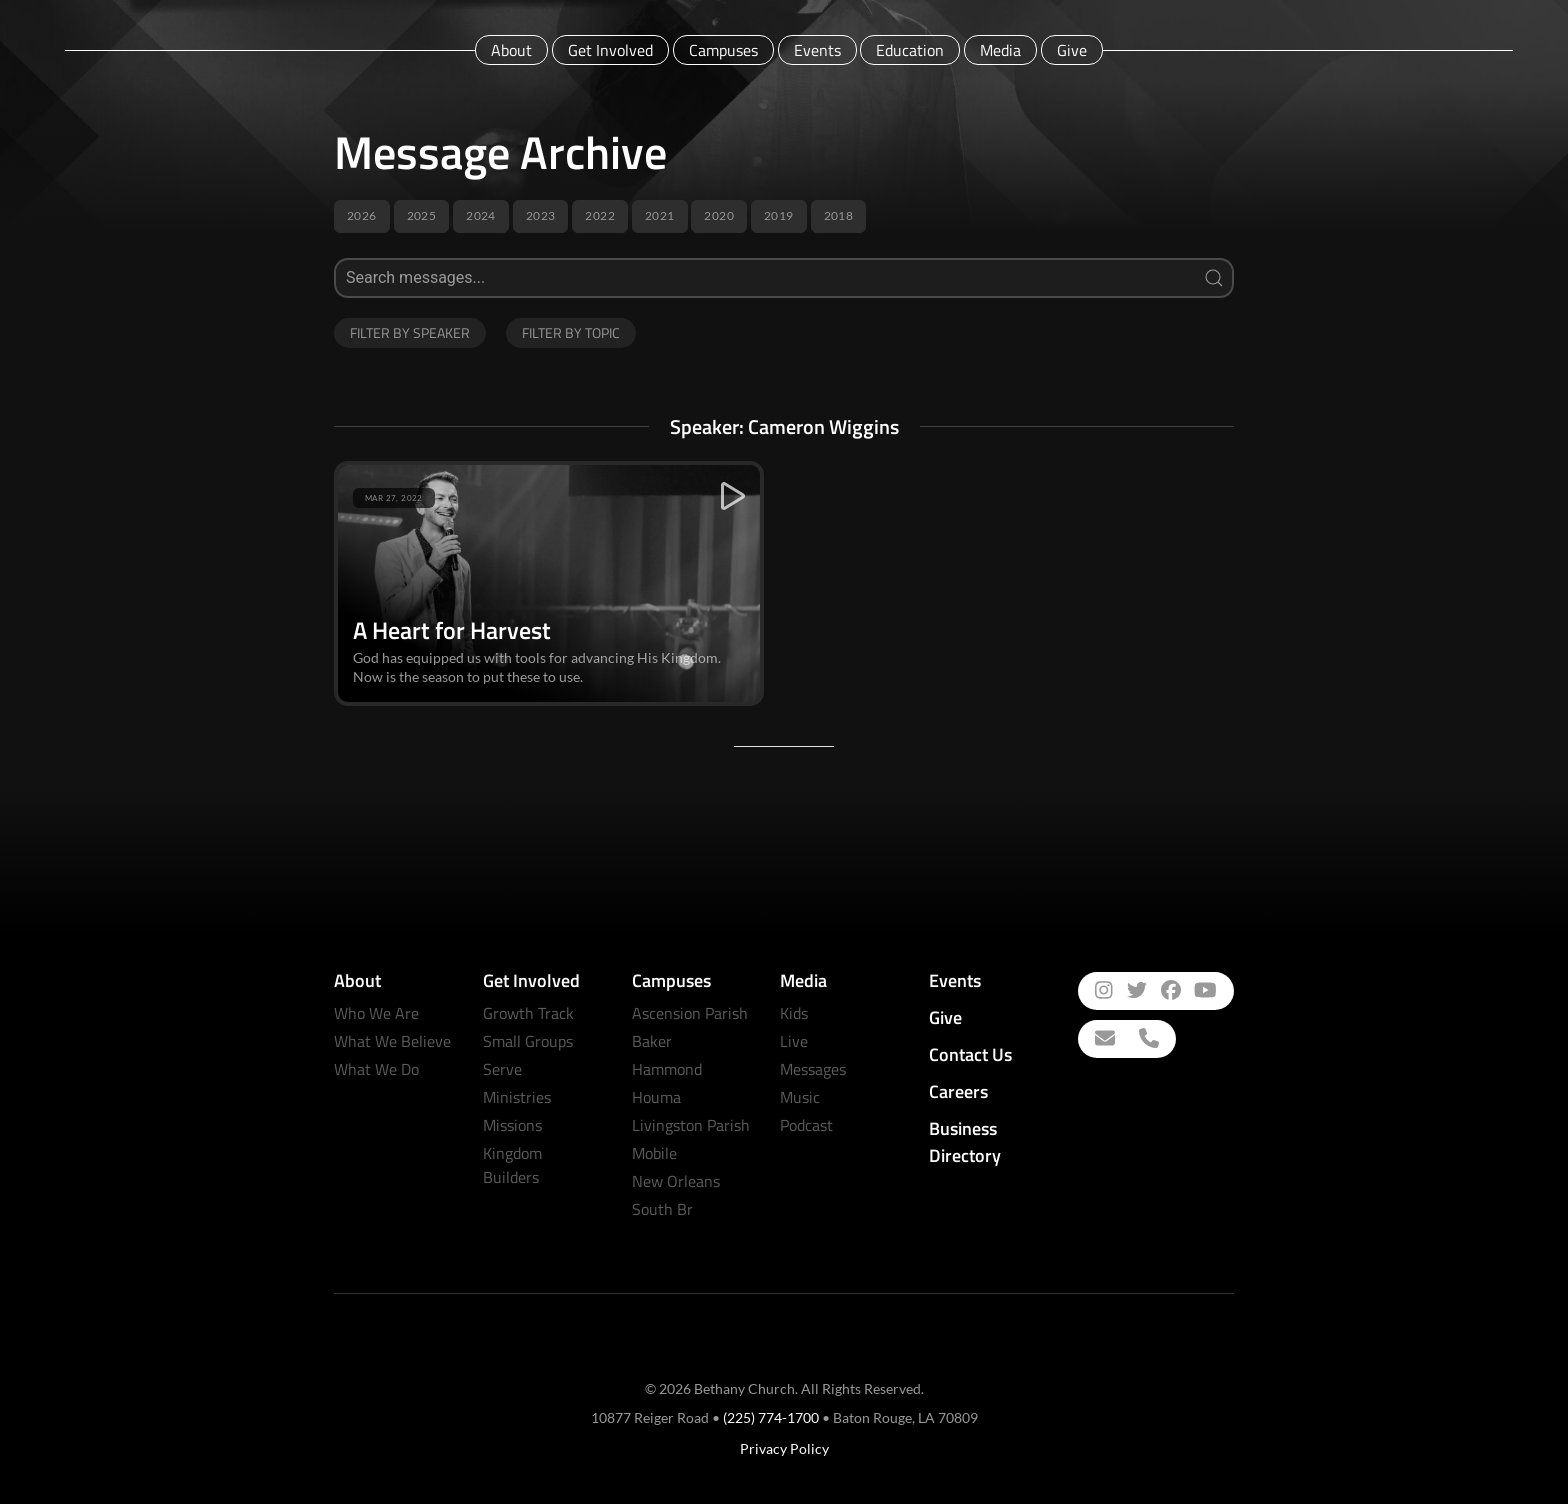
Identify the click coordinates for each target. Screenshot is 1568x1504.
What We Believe (392, 1041)
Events (817, 50)
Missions (512, 1125)
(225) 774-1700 (771, 1417)
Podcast (806, 1125)
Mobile (654, 1153)
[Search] (784, 278)
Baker (652, 1041)
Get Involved (610, 50)
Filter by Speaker (410, 332)
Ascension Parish (690, 1013)
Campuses (723, 50)
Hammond (667, 1069)
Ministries (517, 1097)
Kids (794, 1013)
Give (1072, 50)
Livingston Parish (691, 1125)
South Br (662, 1209)
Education (910, 50)
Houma (656, 1097)
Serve (502, 1069)
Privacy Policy (784, 1448)
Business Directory (965, 1142)
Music (800, 1097)
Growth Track (528, 1013)
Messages (813, 1069)
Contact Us (970, 1054)
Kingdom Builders (512, 1165)
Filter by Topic (571, 332)
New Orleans (676, 1181)
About (511, 50)
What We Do (376, 1069)
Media (1000, 50)
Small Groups (528, 1041)
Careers (958, 1091)
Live (794, 1041)
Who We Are (376, 1013)
